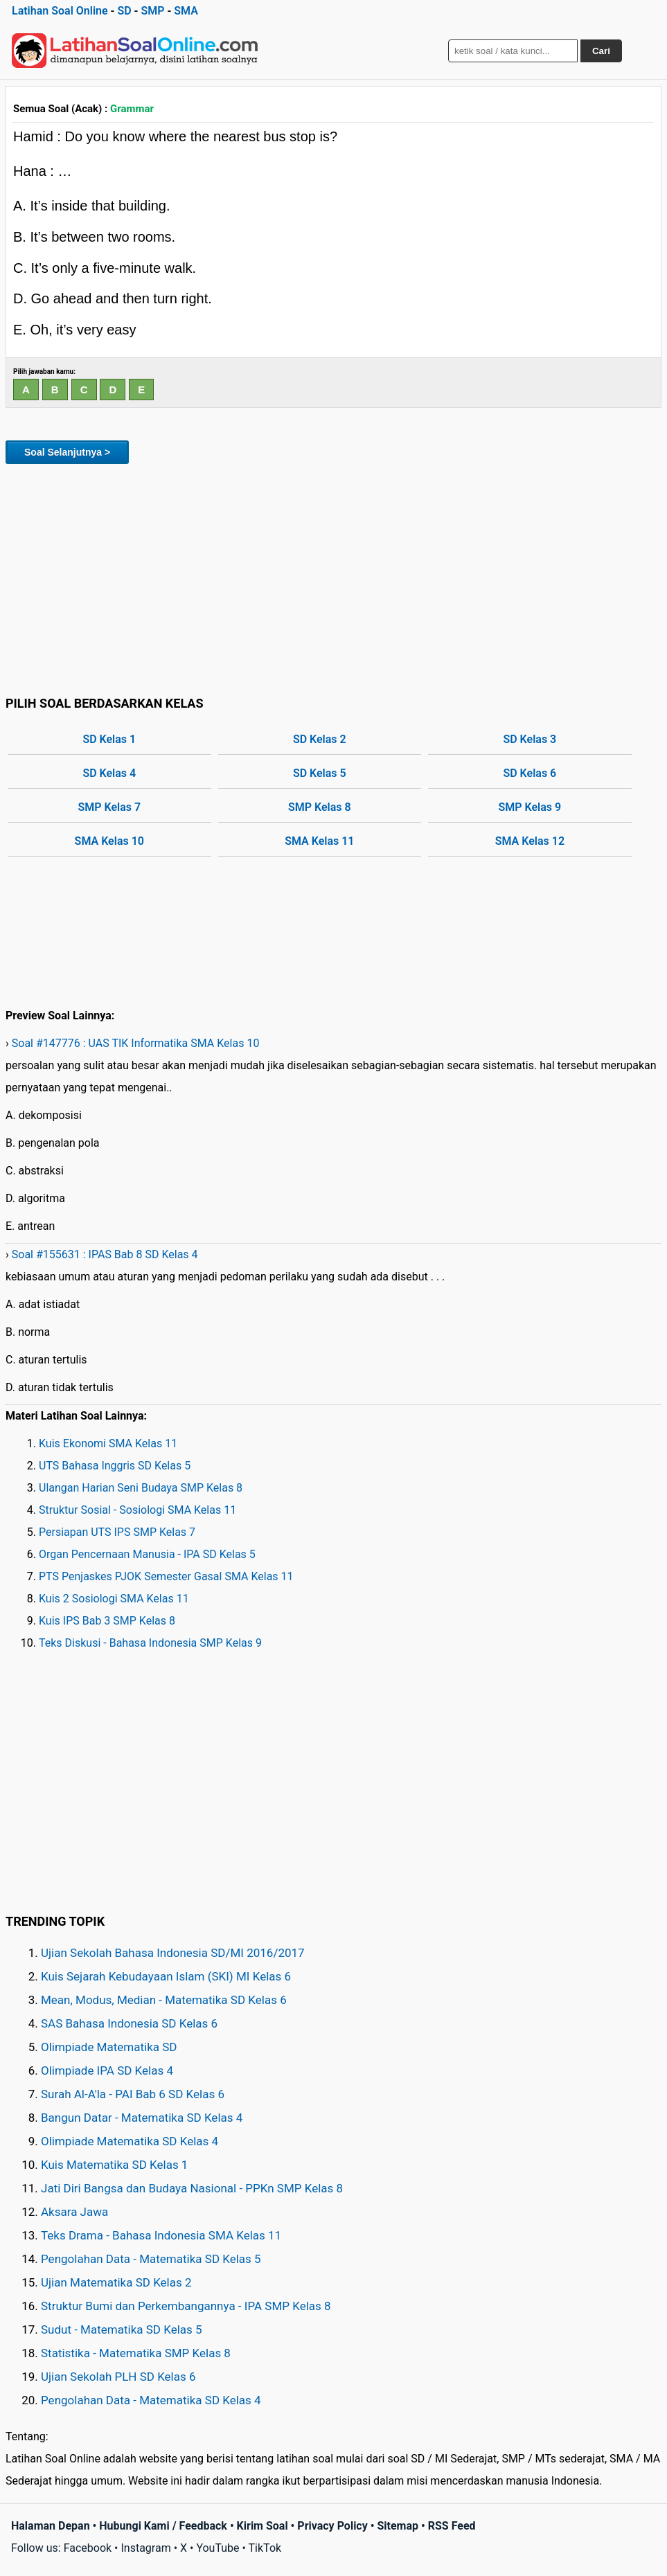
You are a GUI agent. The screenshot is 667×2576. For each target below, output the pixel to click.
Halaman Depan (50, 2525)
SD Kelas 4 (109, 773)
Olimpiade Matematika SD (109, 2047)
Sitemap (397, 2525)
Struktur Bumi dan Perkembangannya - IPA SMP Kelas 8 (186, 2306)
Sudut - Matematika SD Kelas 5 (121, 2329)
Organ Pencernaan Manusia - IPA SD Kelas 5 (147, 1554)
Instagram (145, 2548)
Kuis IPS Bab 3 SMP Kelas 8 (107, 1620)
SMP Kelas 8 (319, 807)
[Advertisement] (333, 577)
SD (124, 10)
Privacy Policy (332, 2525)
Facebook (88, 2548)
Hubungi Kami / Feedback (163, 2525)
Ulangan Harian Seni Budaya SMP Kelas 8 (140, 1487)
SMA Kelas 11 (319, 841)
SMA (186, 10)
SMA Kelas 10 (109, 841)
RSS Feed (452, 2525)
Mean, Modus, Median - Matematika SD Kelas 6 (164, 2000)
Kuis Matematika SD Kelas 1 (114, 2165)
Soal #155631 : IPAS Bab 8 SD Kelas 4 (105, 1254)
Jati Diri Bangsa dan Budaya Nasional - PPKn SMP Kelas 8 (192, 2188)
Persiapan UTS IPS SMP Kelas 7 (117, 1532)
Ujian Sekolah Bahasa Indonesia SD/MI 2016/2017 (173, 1953)
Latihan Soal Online (60, 10)
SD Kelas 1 (109, 739)
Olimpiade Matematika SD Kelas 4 (129, 2141)
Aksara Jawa (74, 2212)
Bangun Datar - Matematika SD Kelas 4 (141, 2118)
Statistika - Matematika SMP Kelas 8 (136, 2353)
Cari (601, 51)
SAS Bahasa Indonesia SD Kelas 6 (129, 2023)
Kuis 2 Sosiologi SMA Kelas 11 (114, 1598)
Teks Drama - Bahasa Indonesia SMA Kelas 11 (161, 2235)
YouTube (217, 2548)
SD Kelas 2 (319, 739)
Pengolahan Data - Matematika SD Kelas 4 (151, 2400)
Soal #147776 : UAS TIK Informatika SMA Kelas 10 (136, 1043)
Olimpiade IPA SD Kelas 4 (107, 2070)
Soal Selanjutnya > (67, 452)
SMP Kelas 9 (530, 807)
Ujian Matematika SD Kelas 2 (116, 2282)
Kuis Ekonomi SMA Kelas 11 (108, 1443)
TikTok (265, 2548)
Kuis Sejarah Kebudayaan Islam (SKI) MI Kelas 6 (166, 1976)
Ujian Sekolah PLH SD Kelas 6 (118, 2376)
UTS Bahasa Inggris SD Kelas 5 (114, 1465)
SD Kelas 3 (529, 739)
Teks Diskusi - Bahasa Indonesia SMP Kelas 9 (150, 1642)
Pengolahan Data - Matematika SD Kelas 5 (151, 2259)
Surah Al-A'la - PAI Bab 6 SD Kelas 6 (132, 2094)
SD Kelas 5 (319, 773)
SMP (152, 10)
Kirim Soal (262, 2525)
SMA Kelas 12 (529, 841)
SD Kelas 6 (529, 773)
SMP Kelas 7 (109, 807)
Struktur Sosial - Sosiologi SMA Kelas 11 (137, 1510)
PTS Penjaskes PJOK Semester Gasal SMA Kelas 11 (166, 1576)
